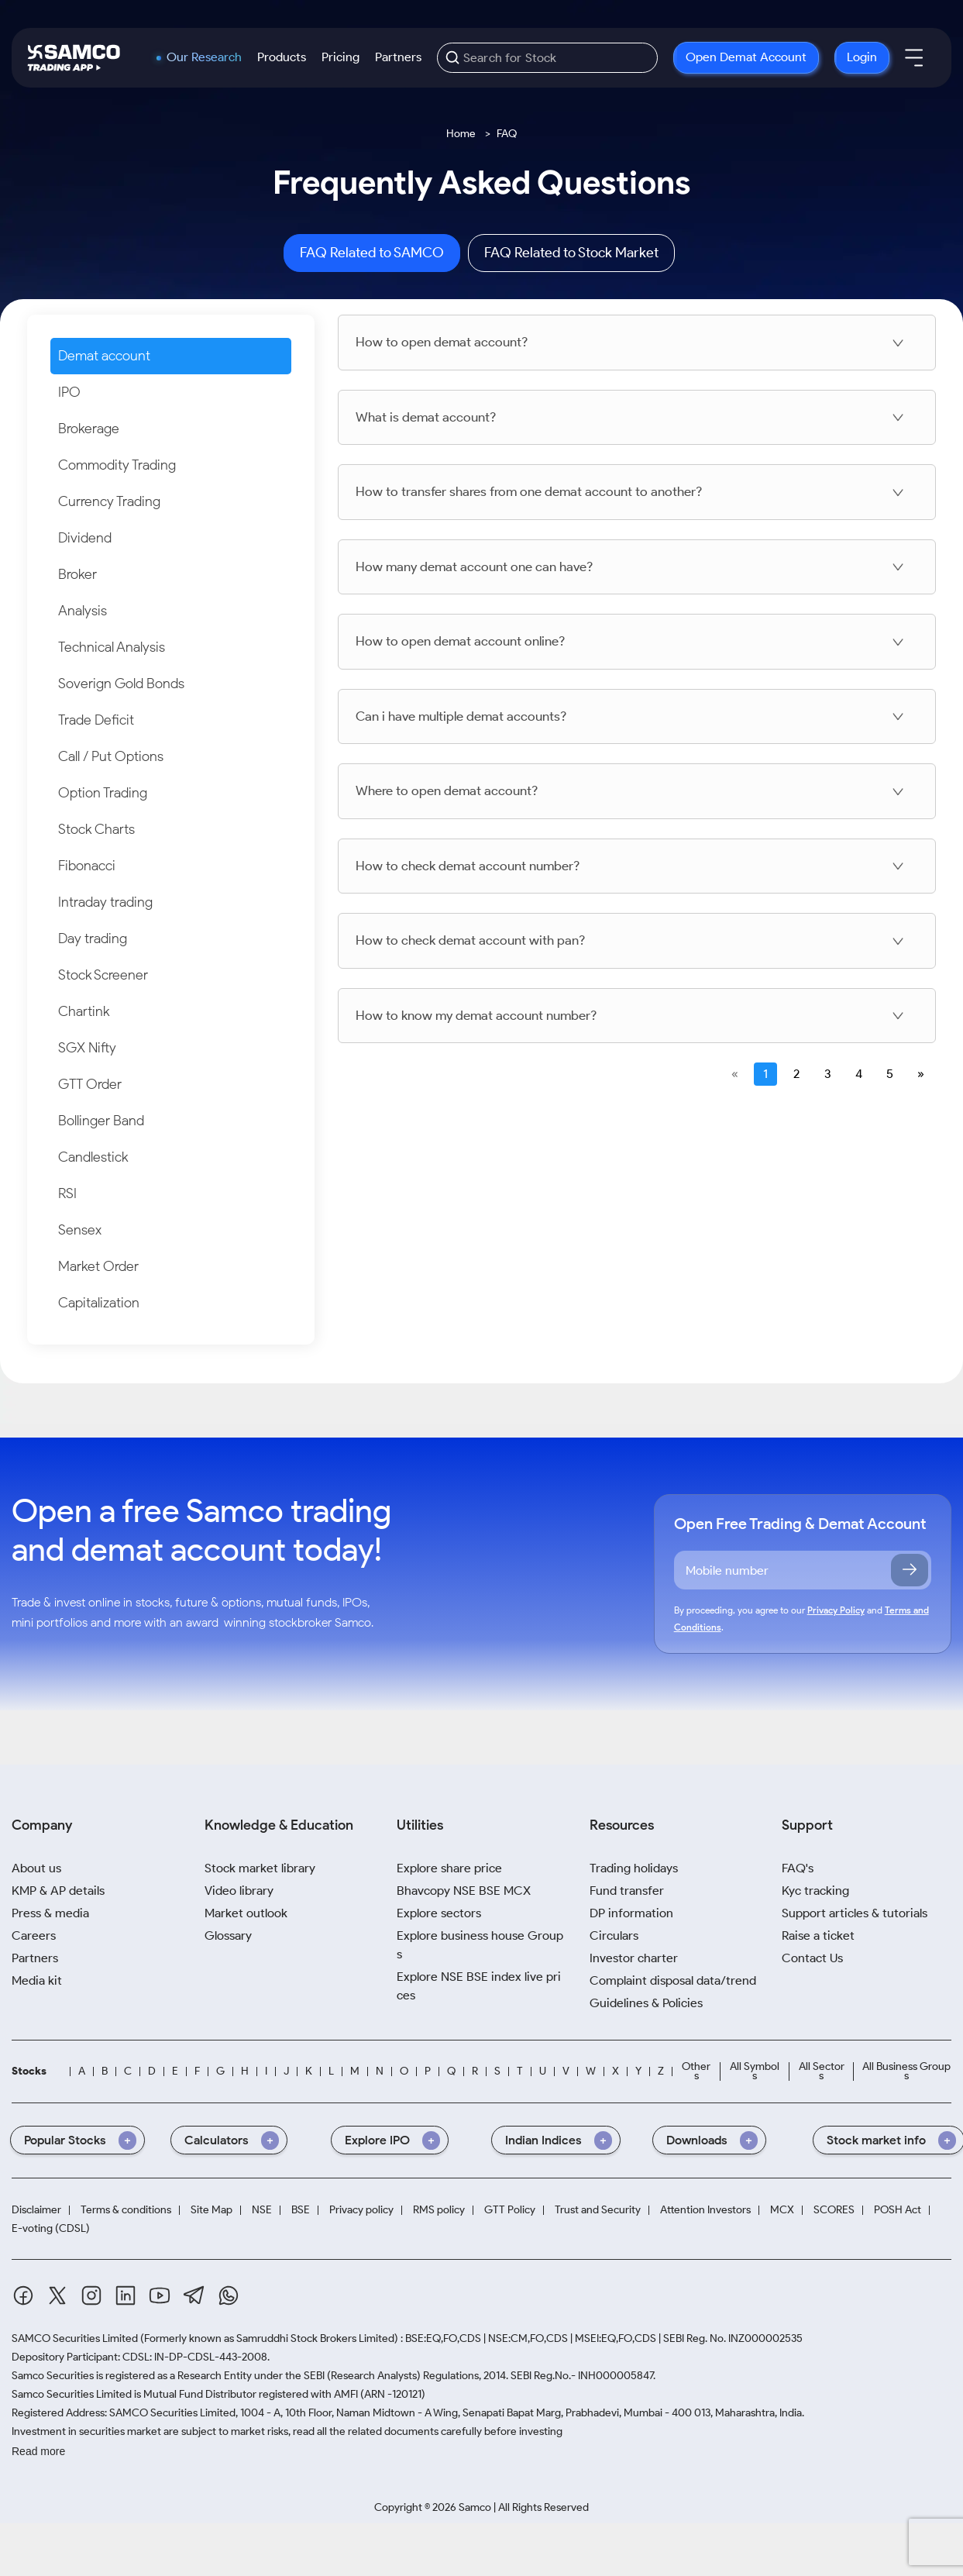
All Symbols (754, 2071)
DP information (631, 1913)
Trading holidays (634, 1868)
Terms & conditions (126, 2209)
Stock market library (260, 1868)
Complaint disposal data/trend (673, 1980)
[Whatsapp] (228, 2295)
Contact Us (812, 1958)
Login (862, 57)
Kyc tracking (815, 1890)
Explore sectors (439, 1913)
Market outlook (246, 1913)
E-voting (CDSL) (51, 2228)
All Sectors (821, 2071)
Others (696, 2071)
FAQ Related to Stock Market (571, 252)
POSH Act (897, 2209)
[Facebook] (23, 2295)
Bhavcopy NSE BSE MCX (464, 1890)
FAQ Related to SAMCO (372, 252)
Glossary (228, 1935)
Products (281, 57)
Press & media (50, 1913)
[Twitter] (57, 2295)
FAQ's (797, 1868)
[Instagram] (91, 2295)
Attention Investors (705, 2209)
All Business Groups (906, 2071)
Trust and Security (598, 2209)
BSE (300, 2209)
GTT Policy (509, 2209)
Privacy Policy (836, 1610)
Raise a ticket (818, 1935)
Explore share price (449, 1868)
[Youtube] (159, 2295)
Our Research (204, 57)
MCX (782, 2209)
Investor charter (634, 1958)
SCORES (834, 2209)
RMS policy (439, 2209)
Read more (38, 2451)
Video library (239, 1890)
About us (36, 1868)
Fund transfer (627, 1890)
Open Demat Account (746, 57)
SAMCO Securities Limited (75, 2338)
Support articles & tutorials (854, 1913)
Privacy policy (361, 2209)
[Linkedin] (125, 2295)
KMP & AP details (58, 1890)
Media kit (37, 1980)
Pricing (340, 57)
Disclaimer (36, 2209)
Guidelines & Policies (646, 2003)
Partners (398, 57)
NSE (262, 2209)
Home (461, 133)
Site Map (211, 2209)
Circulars (614, 1935)
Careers (34, 1935)
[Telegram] (194, 2295)
